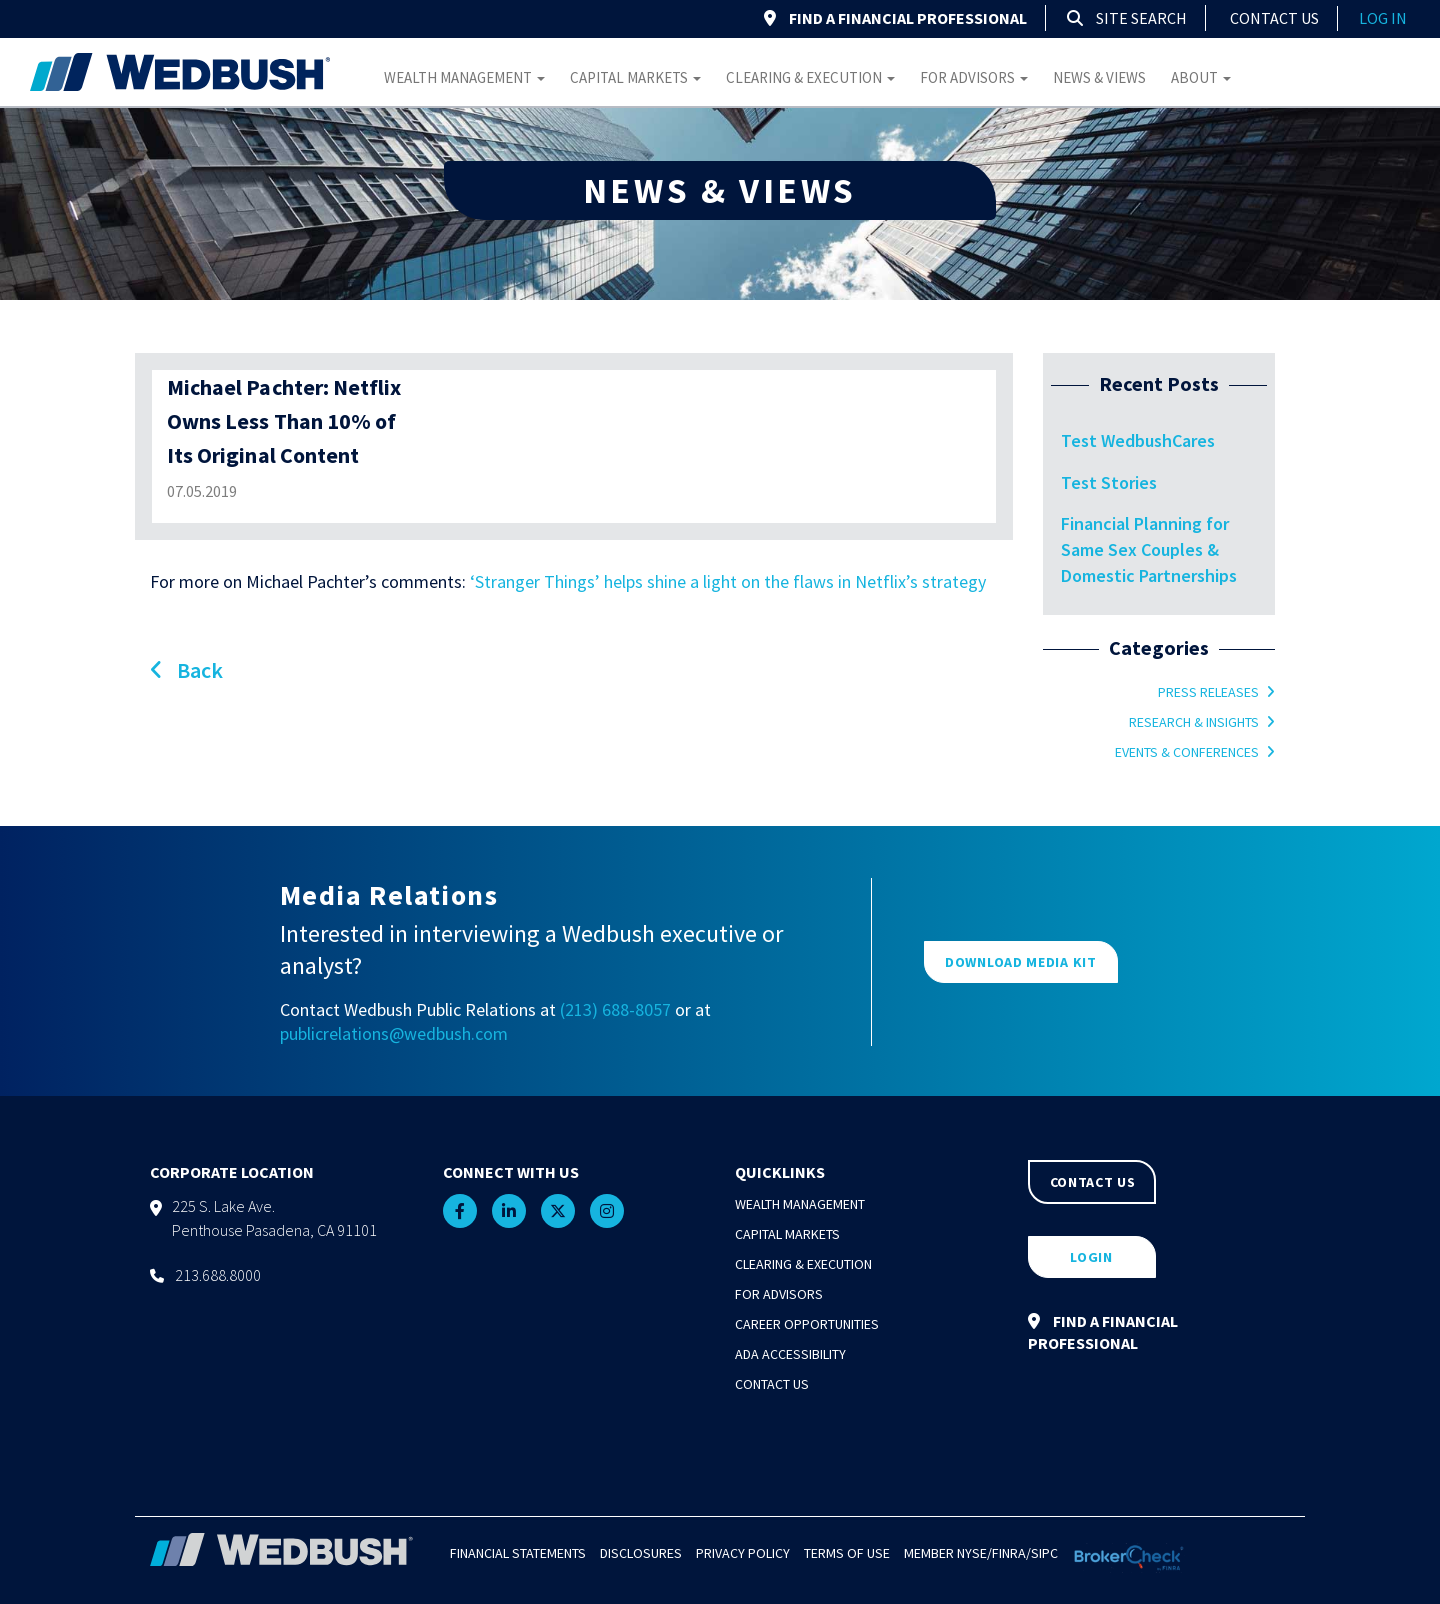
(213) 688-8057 (615, 1009)
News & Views (1099, 77)
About (1201, 77)
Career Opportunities (807, 1324)
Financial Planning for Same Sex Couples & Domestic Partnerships (1149, 549)
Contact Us (1274, 18)
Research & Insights (1194, 722)
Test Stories (1109, 482)
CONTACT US (1093, 1182)
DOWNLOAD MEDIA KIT (1021, 962)
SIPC (1044, 1553)
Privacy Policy (743, 1553)
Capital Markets (635, 77)
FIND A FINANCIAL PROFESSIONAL (895, 18)
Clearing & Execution (810, 77)
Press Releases (1208, 692)
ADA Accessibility (790, 1354)
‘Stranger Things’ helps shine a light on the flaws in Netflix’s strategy (728, 581)
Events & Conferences (1187, 752)
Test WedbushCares (1138, 440)
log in (1383, 18)
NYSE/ (974, 1553)
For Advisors (974, 77)
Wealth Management (464, 77)
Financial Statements (518, 1553)
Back (186, 670)
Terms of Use (847, 1553)
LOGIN (1091, 1257)
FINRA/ (1011, 1553)
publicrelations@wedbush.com (394, 1033)
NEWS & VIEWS (720, 190)
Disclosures (641, 1553)
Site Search (1127, 18)
